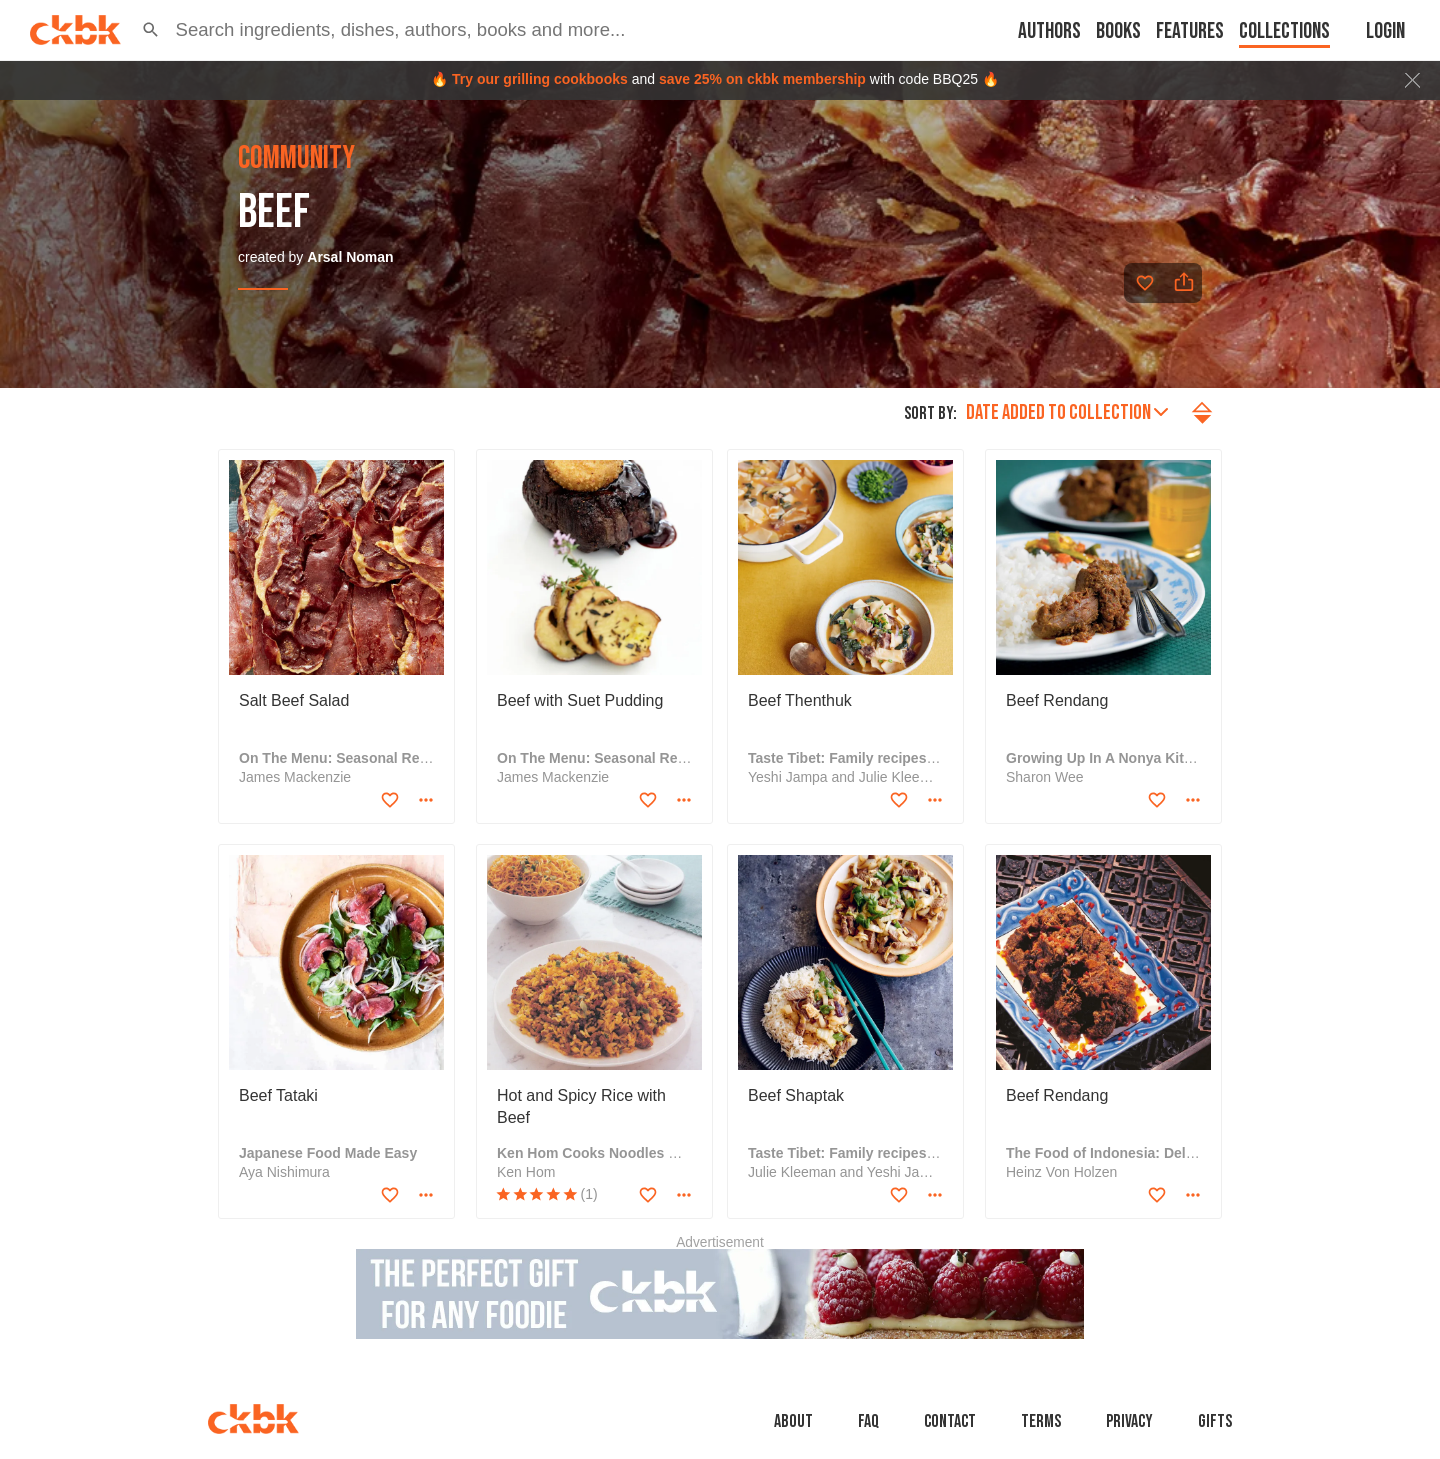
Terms (1041, 1421)
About (793, 1421)
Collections (1284, 31)
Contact (950, 1421)
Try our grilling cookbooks (540, 79)
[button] (151, 30)
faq (868, 1421)
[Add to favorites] (1145, 283)
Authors (1049, 31)
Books (1118, 31)
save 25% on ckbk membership (762, 79)
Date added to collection (1067, 412)
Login (1385, 31)
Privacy (1129, 1421)
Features (1190, 31)
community (296, 159)
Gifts (1215, 1421)
